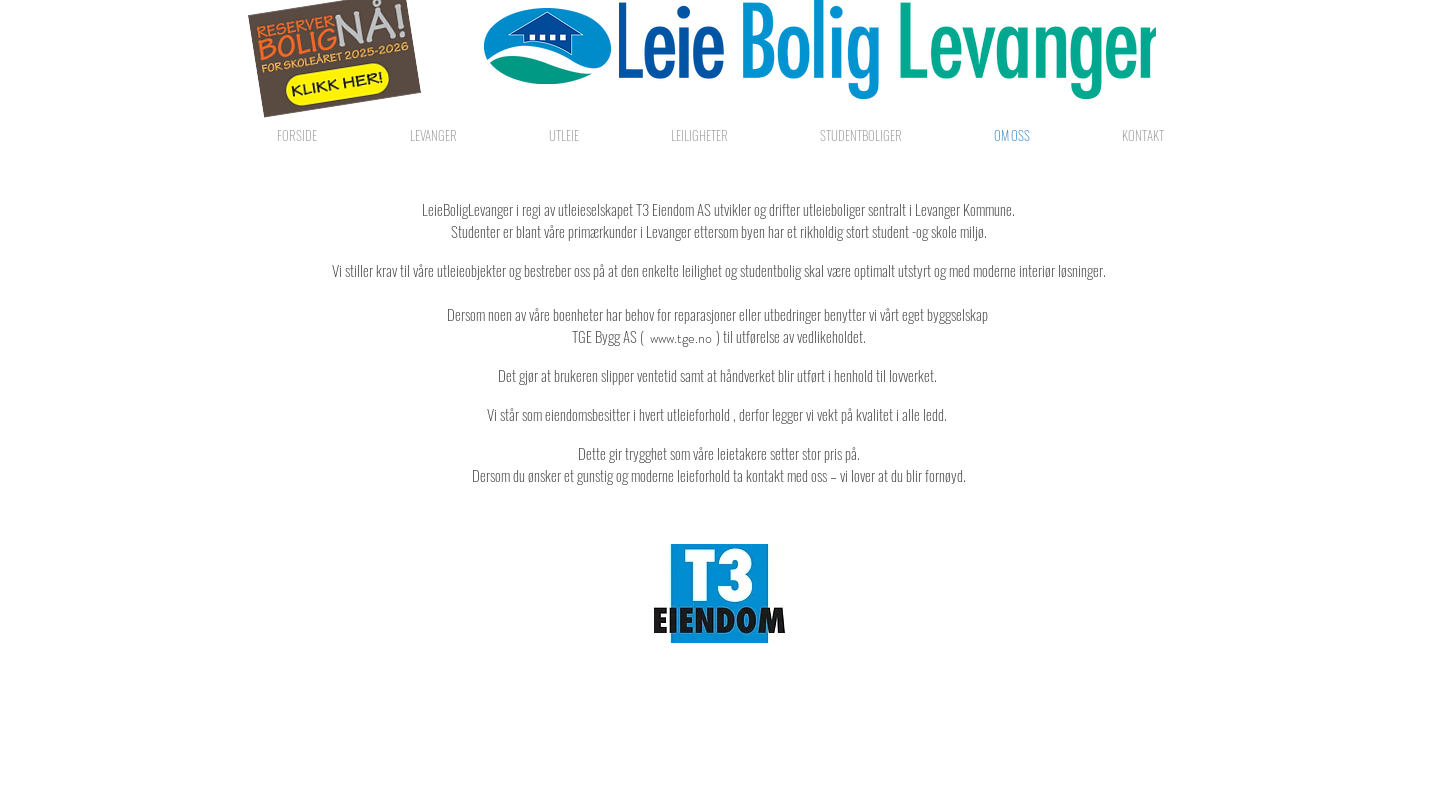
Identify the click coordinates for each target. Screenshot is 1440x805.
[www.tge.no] (680, 338)
